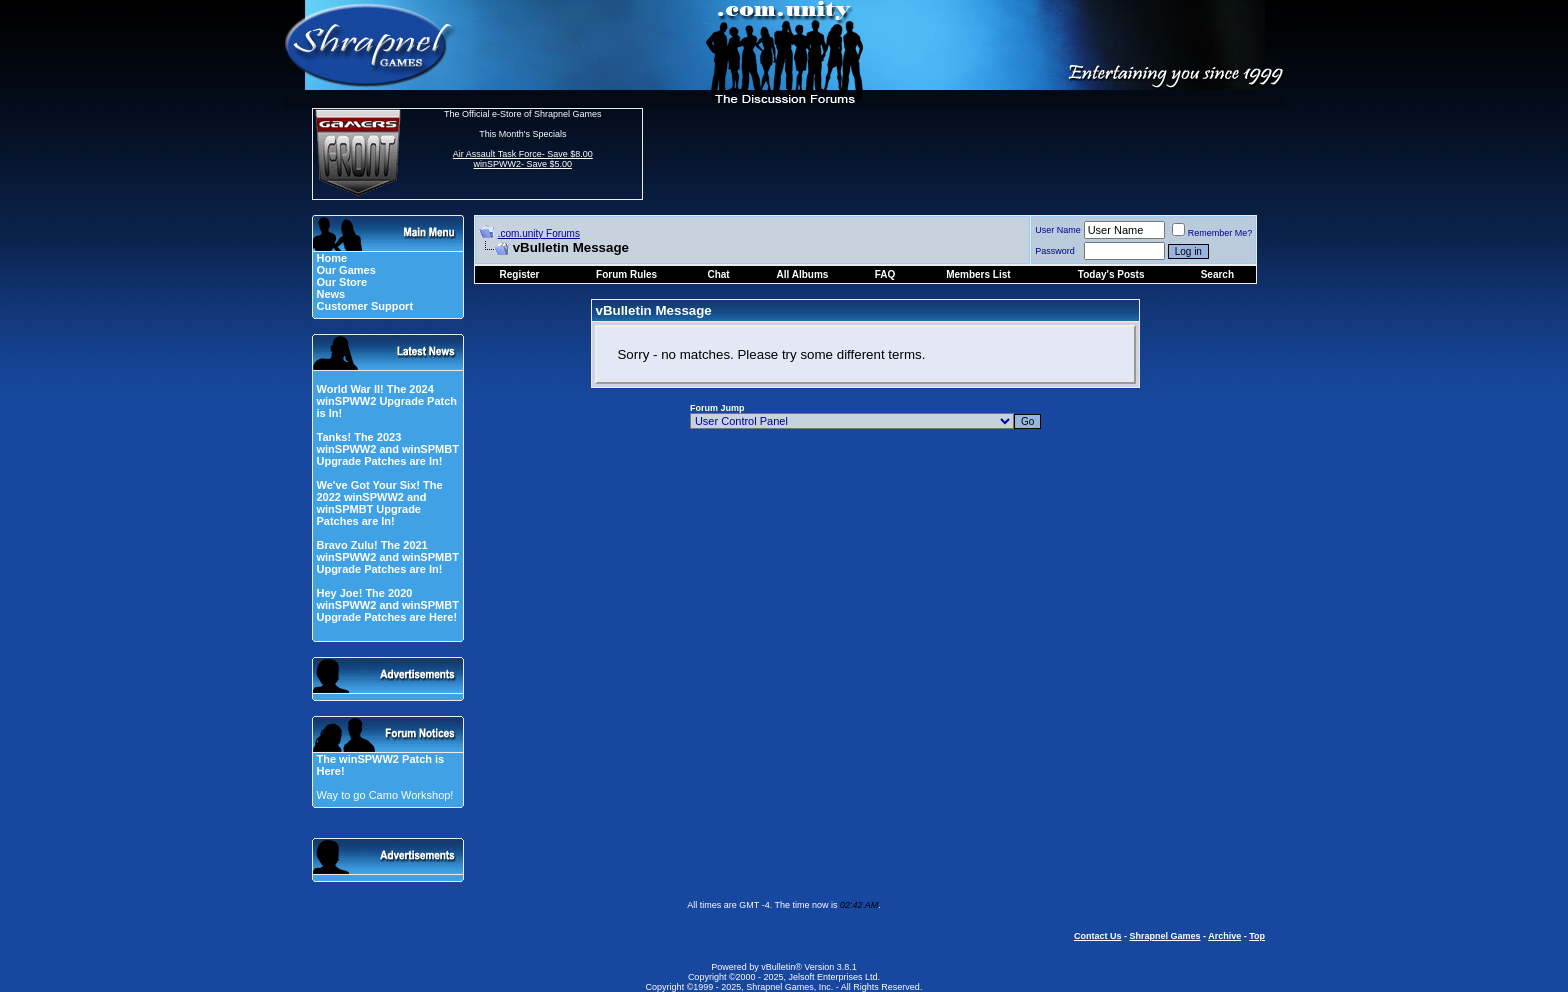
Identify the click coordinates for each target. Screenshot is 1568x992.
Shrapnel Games (1164, 936)
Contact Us (1098, 936)
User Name (1058, 230)
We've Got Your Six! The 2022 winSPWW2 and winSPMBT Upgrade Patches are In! (379, 503)
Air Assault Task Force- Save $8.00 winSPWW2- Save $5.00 (523, 159)
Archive (1224, 936)
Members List (978, 274)
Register (520, 274)
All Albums (803, 274)
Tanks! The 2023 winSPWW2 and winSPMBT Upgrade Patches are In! (387, 449)
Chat (718, 274)
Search (1217, 274)
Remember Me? (1212, 233)
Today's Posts (1111, 274)
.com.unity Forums (539, 233)
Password (1055, 251)
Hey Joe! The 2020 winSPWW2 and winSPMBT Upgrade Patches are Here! (387, 605)
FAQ (885, 274)
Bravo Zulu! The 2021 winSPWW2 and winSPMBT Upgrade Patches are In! (387, 557)
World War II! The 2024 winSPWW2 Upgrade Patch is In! (386, 401)
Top (1257, 936)
